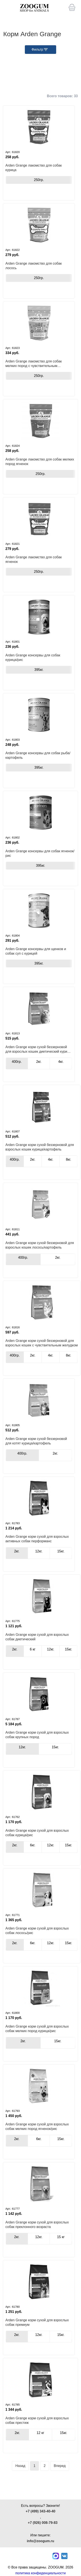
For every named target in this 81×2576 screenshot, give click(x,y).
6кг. (32, 1845)
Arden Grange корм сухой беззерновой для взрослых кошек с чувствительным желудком (41, 1343)
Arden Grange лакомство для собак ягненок (33, 559)
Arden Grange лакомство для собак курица (33, 168)
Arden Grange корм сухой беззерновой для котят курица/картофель (36, 1441)
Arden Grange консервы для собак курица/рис (32, 657)
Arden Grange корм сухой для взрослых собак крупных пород (37, 1735)
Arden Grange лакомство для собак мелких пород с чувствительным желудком (33, 363)
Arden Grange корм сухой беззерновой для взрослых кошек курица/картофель (39, 1147)
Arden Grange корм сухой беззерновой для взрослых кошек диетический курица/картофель (38, 1049)
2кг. (38, 1061)
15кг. (60, 1551)
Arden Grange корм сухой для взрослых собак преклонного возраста (37, 2224)
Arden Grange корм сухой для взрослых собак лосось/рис (37, 1931)
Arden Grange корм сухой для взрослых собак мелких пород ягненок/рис (37, 2126)
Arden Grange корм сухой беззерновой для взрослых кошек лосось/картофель (39, 1245)
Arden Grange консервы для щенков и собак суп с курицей (35, 951)
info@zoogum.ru (40, 2541)
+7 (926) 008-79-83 (42, 2522)
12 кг (40, 2433)
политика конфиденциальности (40, 2573)
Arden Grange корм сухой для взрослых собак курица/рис (37, 1833)
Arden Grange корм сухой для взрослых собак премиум (37, 2322)
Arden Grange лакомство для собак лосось (33, 266)
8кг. (68, 1159)
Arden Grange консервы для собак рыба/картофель (37, 755)
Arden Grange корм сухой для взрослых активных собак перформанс (37, 1539)
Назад (20, 2466)
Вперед (60, 2466)
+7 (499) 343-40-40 (40, 2511)
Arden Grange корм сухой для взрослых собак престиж (37, 2420)
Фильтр (40, 49)
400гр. (17, 1061)
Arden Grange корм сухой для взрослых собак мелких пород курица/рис (37, 2029)
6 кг (32, 1649)
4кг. (60, 1061)
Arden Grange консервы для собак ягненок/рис (40, 853)
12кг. (38, 1551)
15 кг (61, 2237)
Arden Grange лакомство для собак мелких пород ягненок (39, 461)
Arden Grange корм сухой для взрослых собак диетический (37, 1637)
